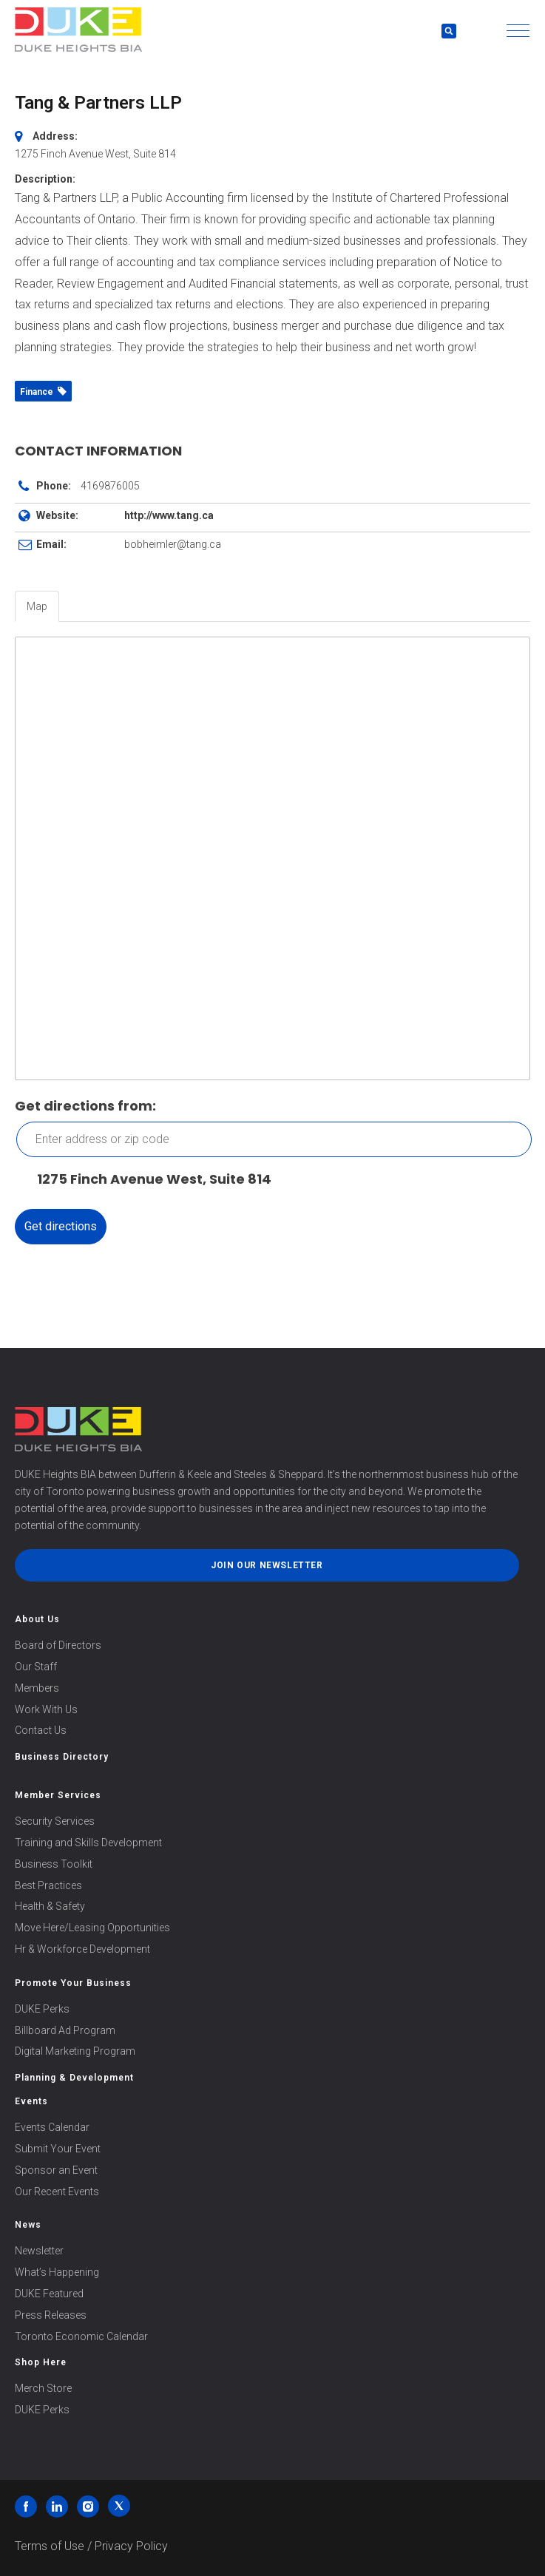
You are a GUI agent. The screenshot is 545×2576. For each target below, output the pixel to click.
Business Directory (62, 1757)
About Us (37, 1619)
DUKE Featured (49, 2293)
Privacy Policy (131, 2546)
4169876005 (110, 486)
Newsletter (39, 2251)
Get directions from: (85, 1106)
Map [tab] (37, 606)
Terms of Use (49, 2546)
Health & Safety (50, 1906)
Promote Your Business (73, 1983)
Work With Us (46, 1709)
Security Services (55, 1821)
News (28, 2225)
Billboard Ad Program (65, 2030)
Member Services (58, 1795)
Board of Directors (58, 1645)
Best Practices (48, 1885)
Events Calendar (52, 2127)
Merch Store (43, 2388)
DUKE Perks (42, 2009)
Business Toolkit (53, 1864)
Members (37, 1688)
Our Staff (36, 1666)
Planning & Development (74, 2077)
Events (31, 2101)
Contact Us (41, 1730)
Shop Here (41, 2362)
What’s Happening (57, 2272)
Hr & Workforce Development (82, 1949)
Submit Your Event (58, 2149)
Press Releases (51, 2315)
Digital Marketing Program (75, 2051)
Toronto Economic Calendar (81, 2336)
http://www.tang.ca (169, 515)
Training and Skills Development (88, 1842)
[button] (518, 30)
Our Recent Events (57, 2191)
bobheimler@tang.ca (172, 544)
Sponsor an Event (56, 2170)
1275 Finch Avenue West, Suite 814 (146, 1180)
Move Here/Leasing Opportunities (92, 1927)
